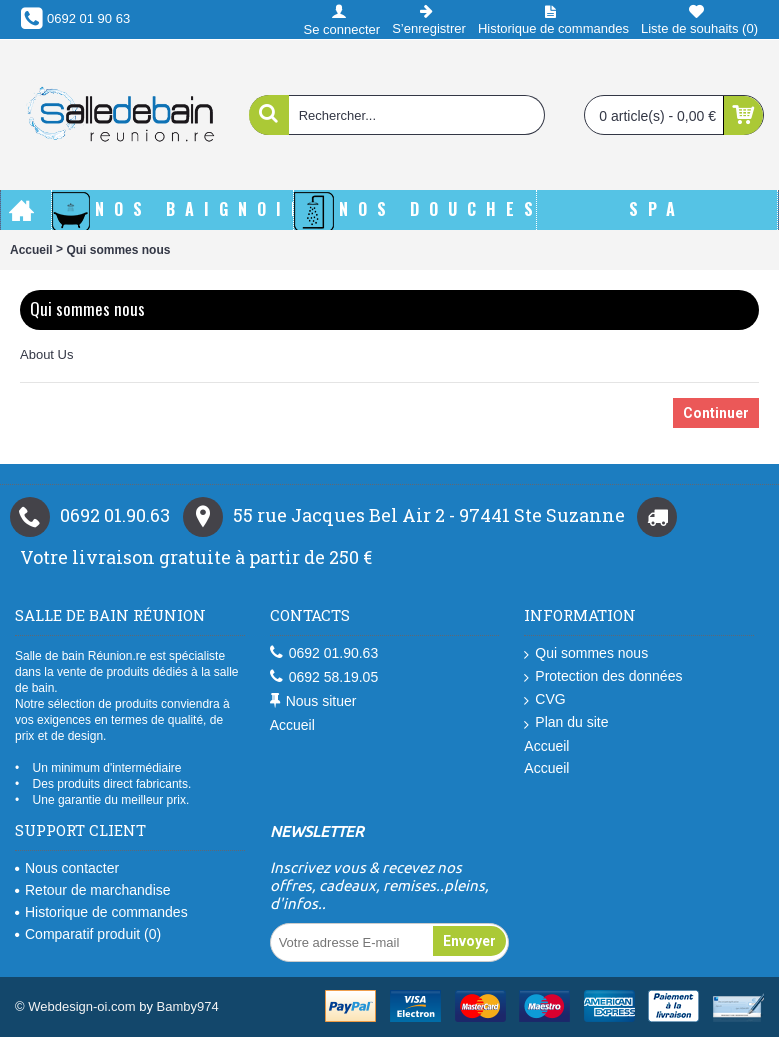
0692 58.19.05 (324, 677)
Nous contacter (67, 868)
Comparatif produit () (88, 934)
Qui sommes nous (118, 250)
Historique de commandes (101, 912)
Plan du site (566, 722)
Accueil (31, 250)
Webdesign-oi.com (81, 1006)
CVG (544, 699)
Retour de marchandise (93, 890)
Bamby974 (188, 1006)
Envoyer (469, 941)
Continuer (716, 413)
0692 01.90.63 (324, 653)
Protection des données (603, 676)
